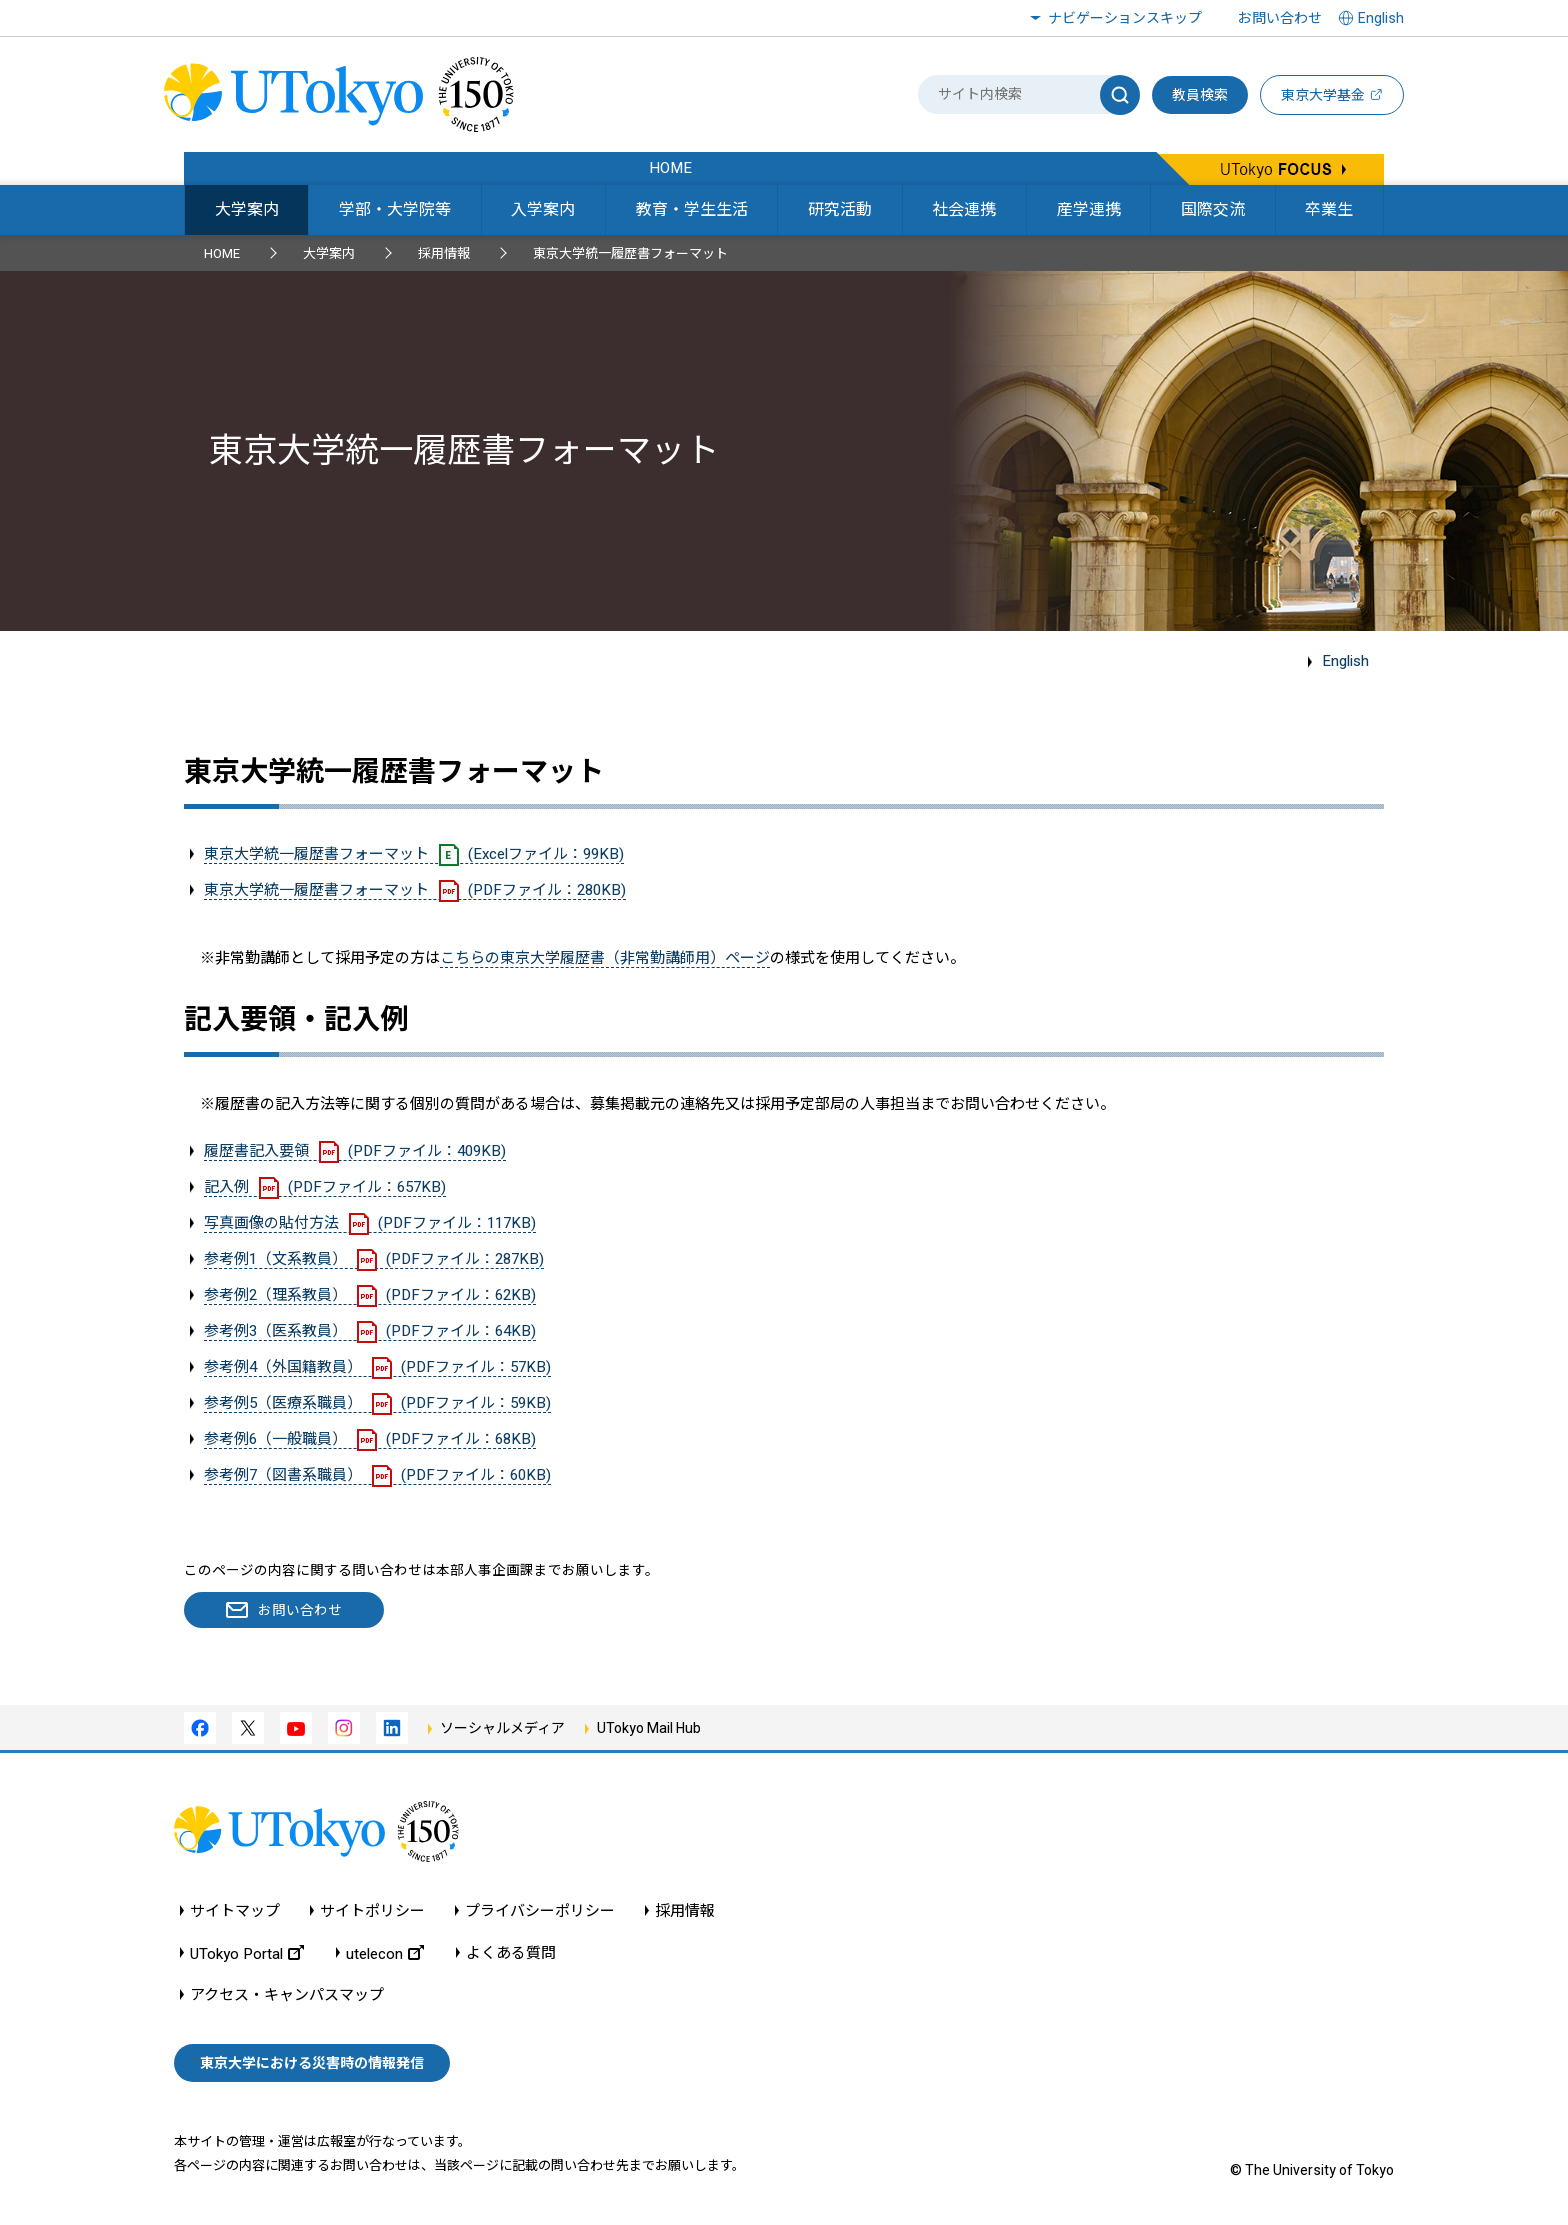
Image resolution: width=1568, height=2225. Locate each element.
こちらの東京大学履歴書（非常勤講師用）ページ (605, 958)
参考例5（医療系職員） (377, 1403)
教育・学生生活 (692, 209)
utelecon (385, 1953)
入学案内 (543, 209)
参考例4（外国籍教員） (377, 1367)
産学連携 (1089, 209)
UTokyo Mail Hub (649, 1728)
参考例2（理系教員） (370, 1295)
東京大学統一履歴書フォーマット (414, 854)
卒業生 (1329, 209)
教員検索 (1200, 95)
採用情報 (444, 253)
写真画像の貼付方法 (370, 1223)
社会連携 (964, 209)
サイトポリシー (372, 1911)
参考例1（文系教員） (374, 1259)
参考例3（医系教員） (370, 1331)
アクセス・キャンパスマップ (287, 1995)
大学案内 (247, 209)
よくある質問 (511, 1953)
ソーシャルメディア (502, 1728)
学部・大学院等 (395, 209)
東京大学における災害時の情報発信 (312, 2063)
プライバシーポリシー (540, 1911)
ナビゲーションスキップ (1125, 18)
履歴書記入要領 (355, 1151)
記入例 (325, 1187)
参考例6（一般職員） (370, 1439)
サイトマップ (235, 1911)
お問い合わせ (1280, 18)
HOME (222, 253)
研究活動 (840, 209)
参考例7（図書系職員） (377, 1475)
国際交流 (1213, 209)
